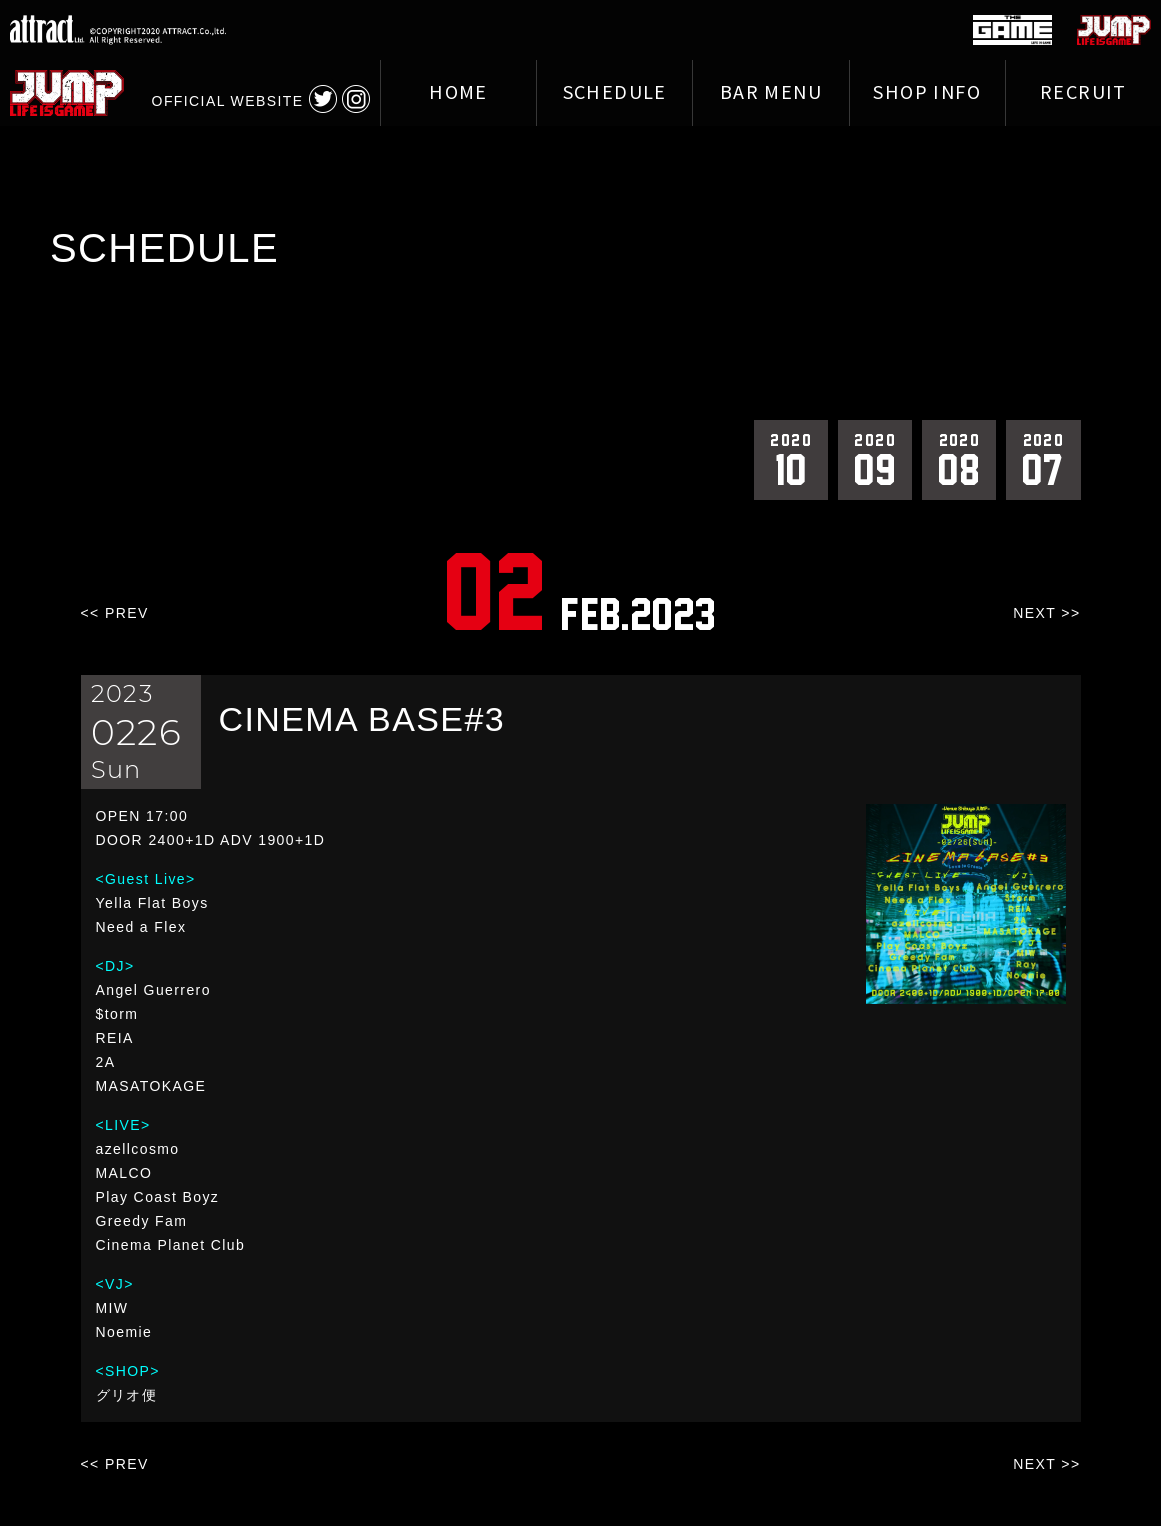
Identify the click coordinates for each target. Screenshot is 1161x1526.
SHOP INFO (927, 93)
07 (1043, 459)
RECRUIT (1083, 93)
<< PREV (115, 613)
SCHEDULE (615, 93)
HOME (458, 93)
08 (959, 459)
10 (791, 459)
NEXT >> (1046, 613)
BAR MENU (771, 93)
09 (875, 459)
